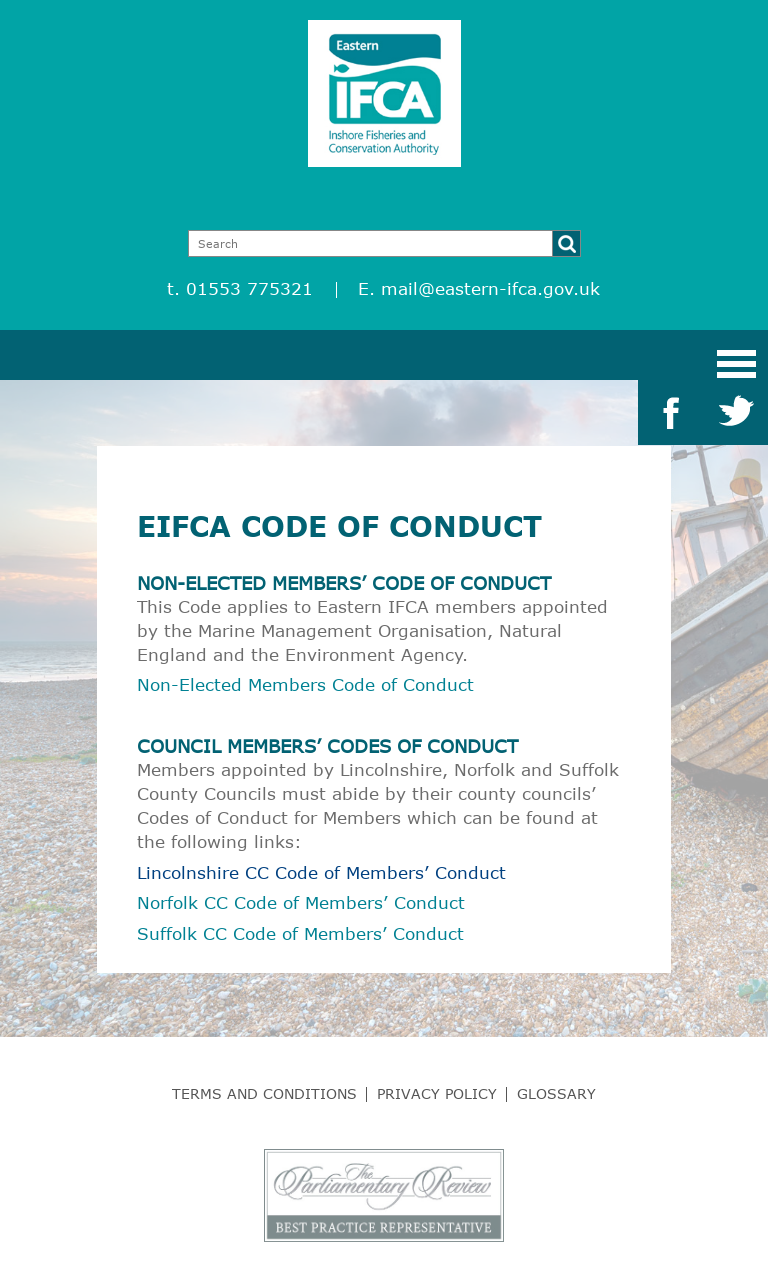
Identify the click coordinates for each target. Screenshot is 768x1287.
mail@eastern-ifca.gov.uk (490, 288)
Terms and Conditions (264, 1093)
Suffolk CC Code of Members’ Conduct (300, 933)
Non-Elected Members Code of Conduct (305, 684)
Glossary (556, 1093)
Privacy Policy (437, 1093)
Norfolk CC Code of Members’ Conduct (301, 902)
